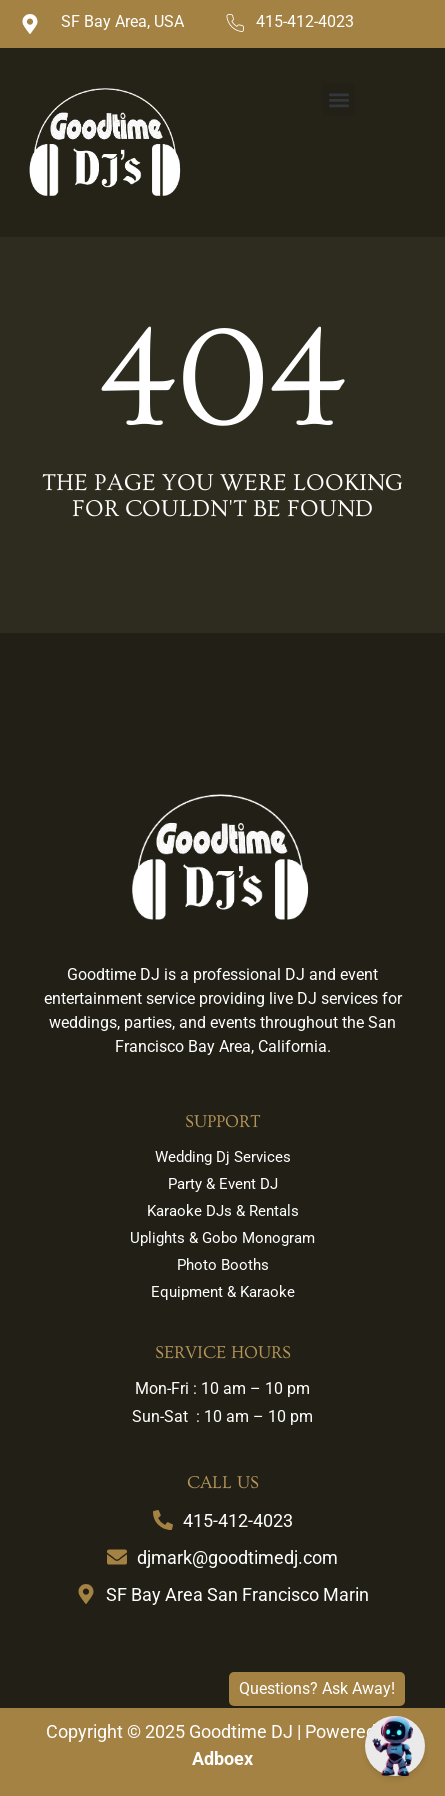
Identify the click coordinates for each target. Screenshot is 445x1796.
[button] (338, 99)
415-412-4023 (305, 21)
